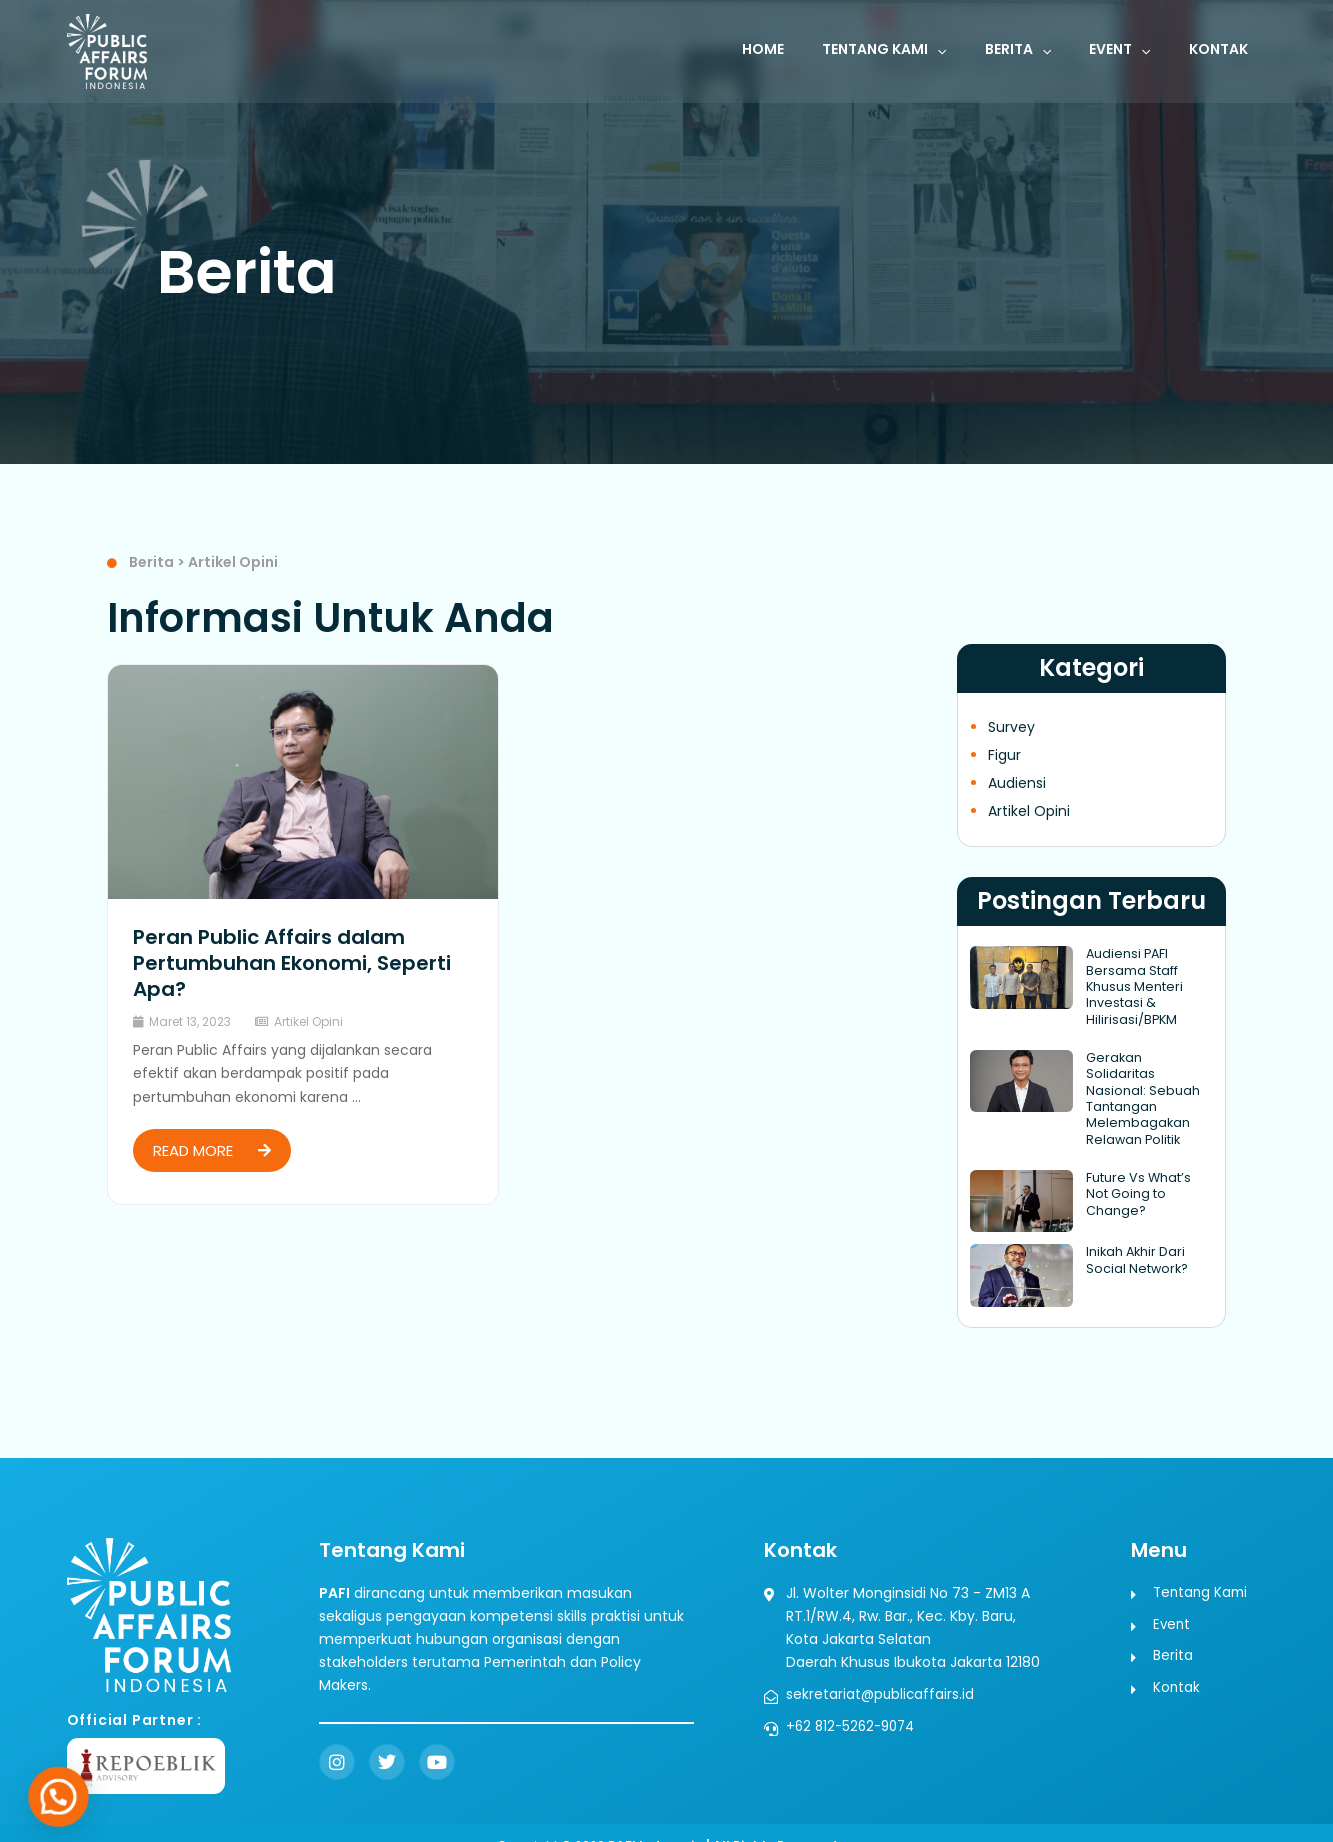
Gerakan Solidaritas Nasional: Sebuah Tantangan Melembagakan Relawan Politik (1147, 1084)
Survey (1011, 727)
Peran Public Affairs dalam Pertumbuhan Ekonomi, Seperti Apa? (292, 963)
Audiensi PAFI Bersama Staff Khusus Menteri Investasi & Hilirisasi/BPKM (1131, 984)
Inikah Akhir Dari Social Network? (1134, 1235)
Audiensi (1017, 783)
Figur (1004, 755)
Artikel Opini (308, 1021)
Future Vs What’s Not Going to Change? (1148, 1161)
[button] (972, 51)
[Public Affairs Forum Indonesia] (107, 50)
